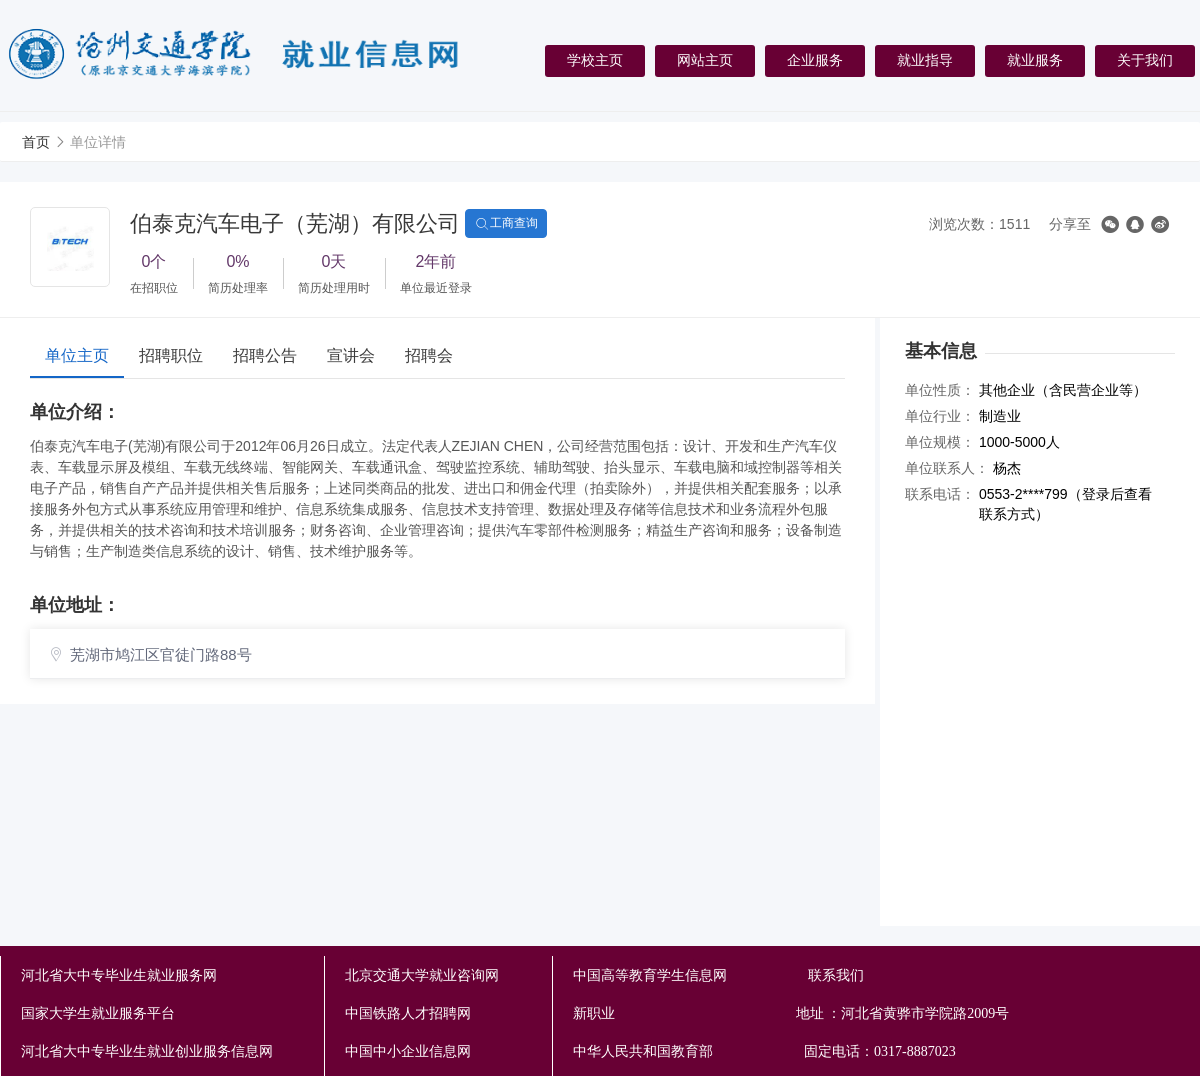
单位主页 (77, 355)
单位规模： (940, 442)
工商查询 (506, 224)
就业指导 (925, 60)
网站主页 (705, 60)
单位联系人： (947, 468)
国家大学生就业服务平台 (98, 1013)
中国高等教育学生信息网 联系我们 (718, 975)
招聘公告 (265, 355)
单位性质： (940, 390)
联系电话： (940, 494)
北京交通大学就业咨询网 (422, 975)
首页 (36, 142)
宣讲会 (351, 355)
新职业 (766, 1014)
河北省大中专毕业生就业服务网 (119, 975)
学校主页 (595, 60)
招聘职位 (171, 355)
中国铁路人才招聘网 (408, 1013)
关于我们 (1145, 60)
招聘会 (429, 355)
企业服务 (815, 60)
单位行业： (940, 416)
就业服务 (1035, 60)
